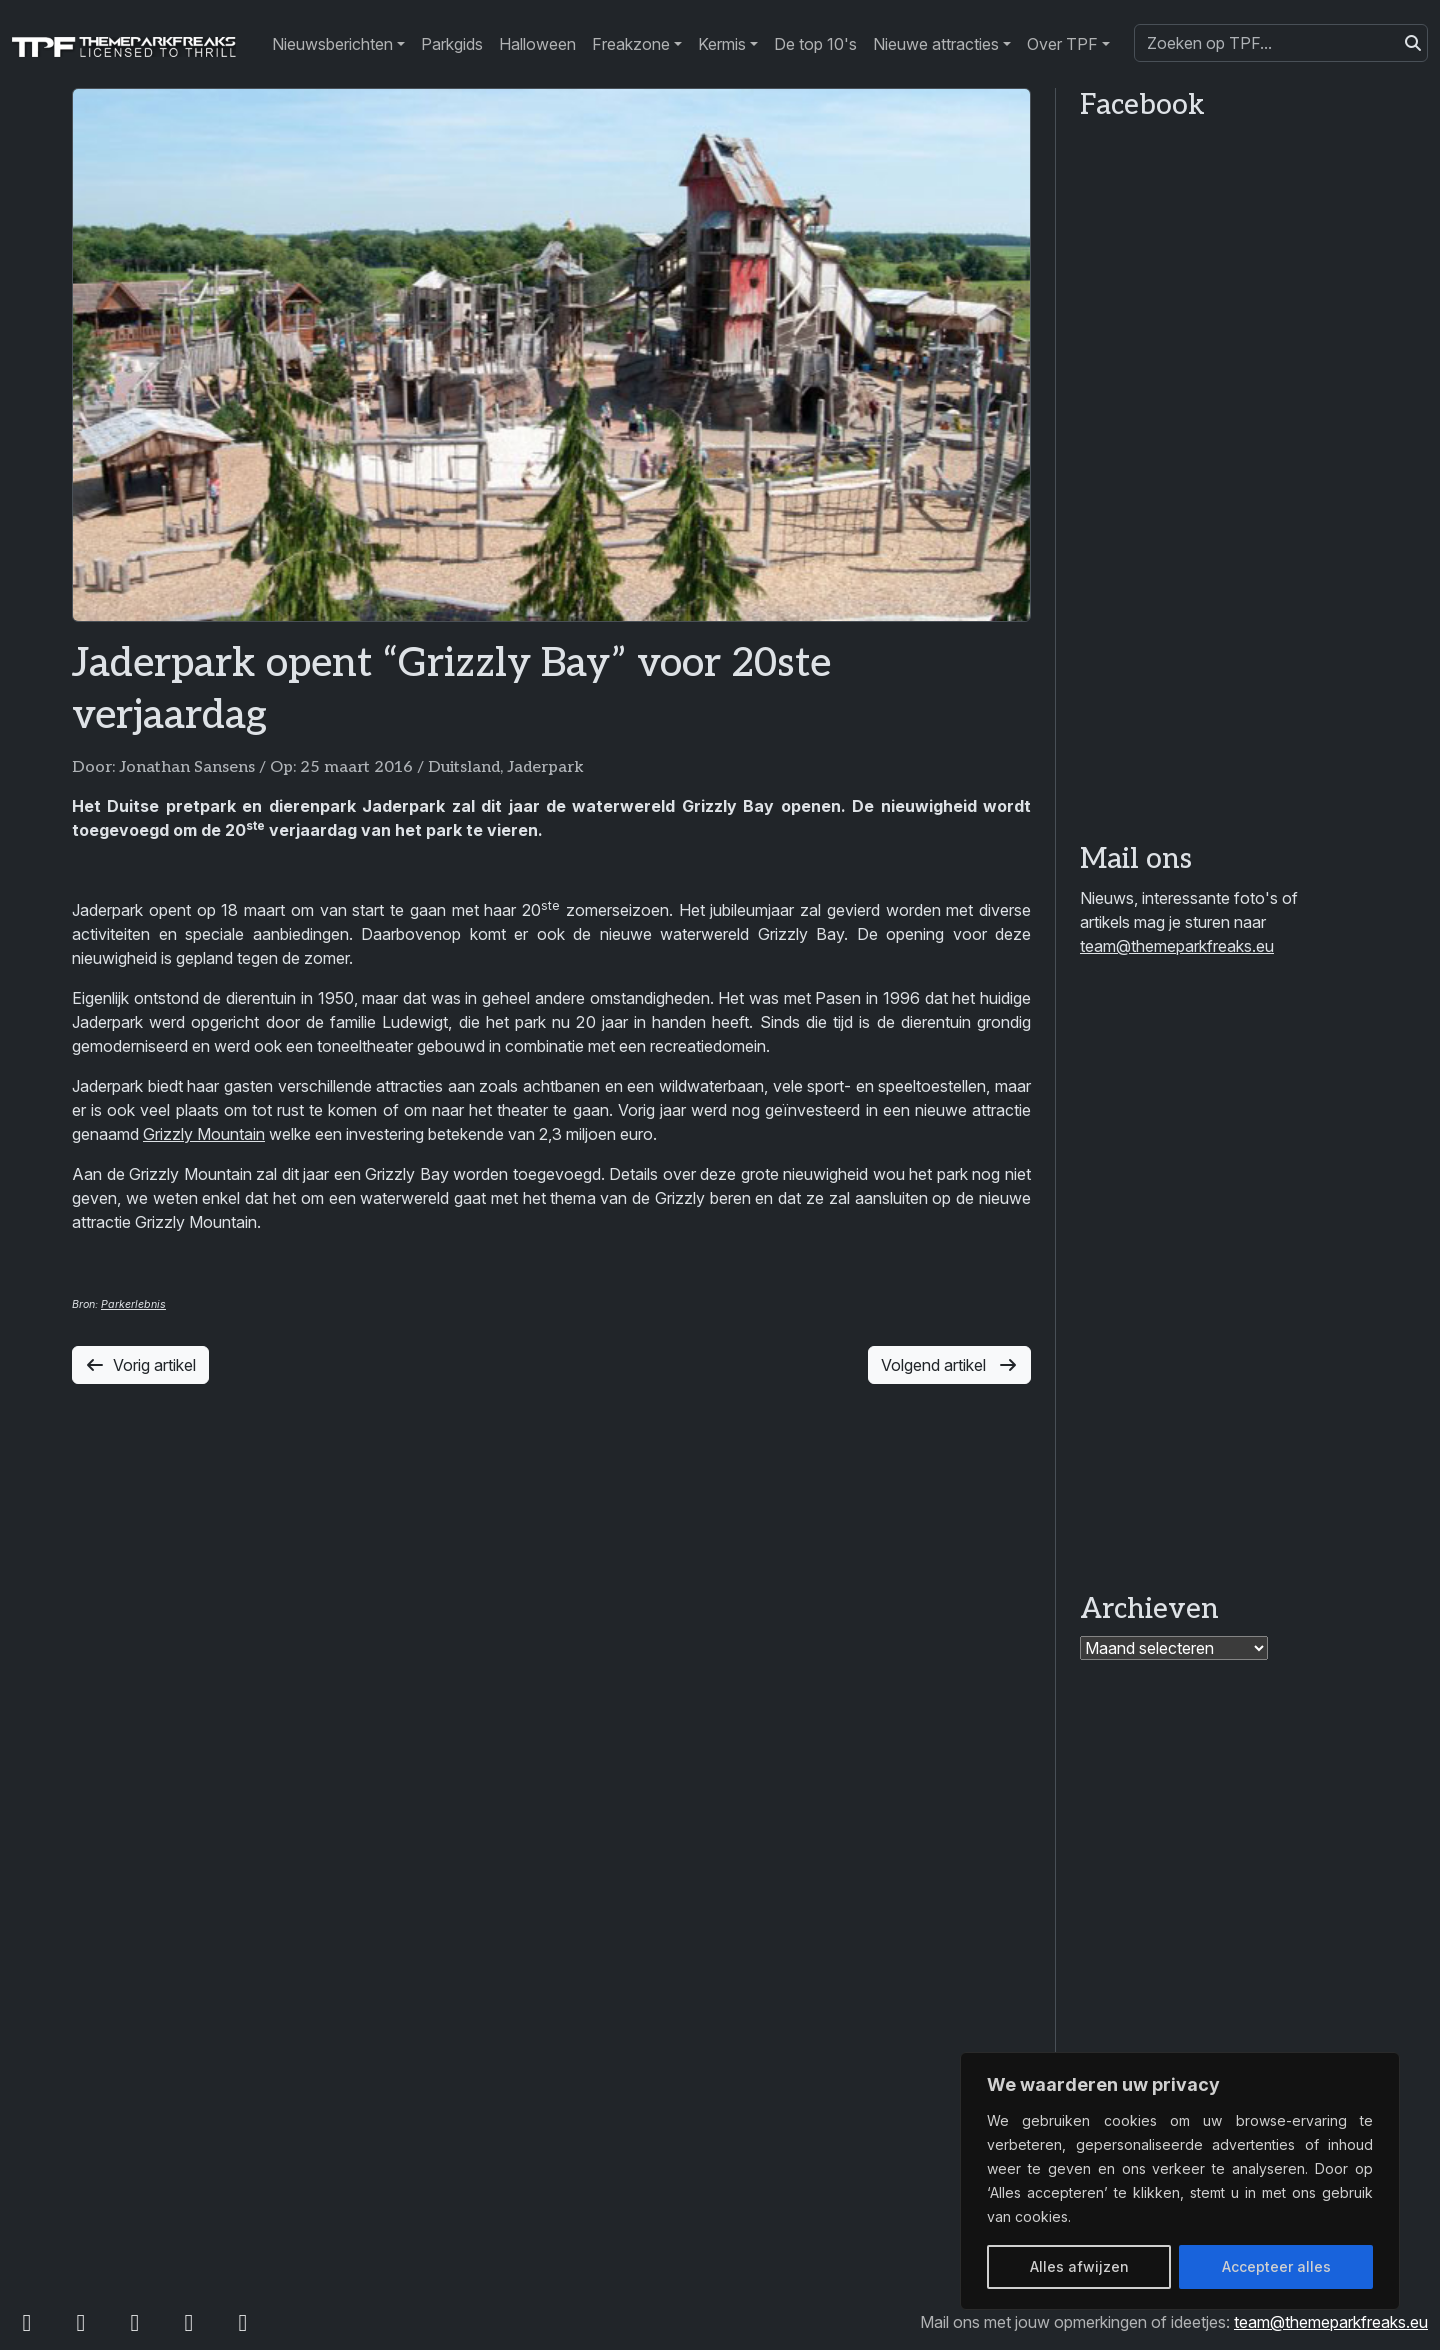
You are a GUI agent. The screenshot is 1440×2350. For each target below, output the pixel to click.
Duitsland (464, 767)
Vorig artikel (140, 1365)
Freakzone (631, 44)
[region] (1180, 2181)
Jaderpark (545, 767)
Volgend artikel (949, 1365)
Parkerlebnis (133, 1304)
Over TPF (1062, 44)
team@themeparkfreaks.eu (1177, 946)
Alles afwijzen (1079, 2266)
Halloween (537, 44)
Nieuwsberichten (332, 44)
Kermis (722, 44)
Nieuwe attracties (936, 44)
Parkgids (452, 44)
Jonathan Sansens (187, 767)
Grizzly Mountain (204, 1134)
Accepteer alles (1276, 2266)
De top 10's (815, 44)
